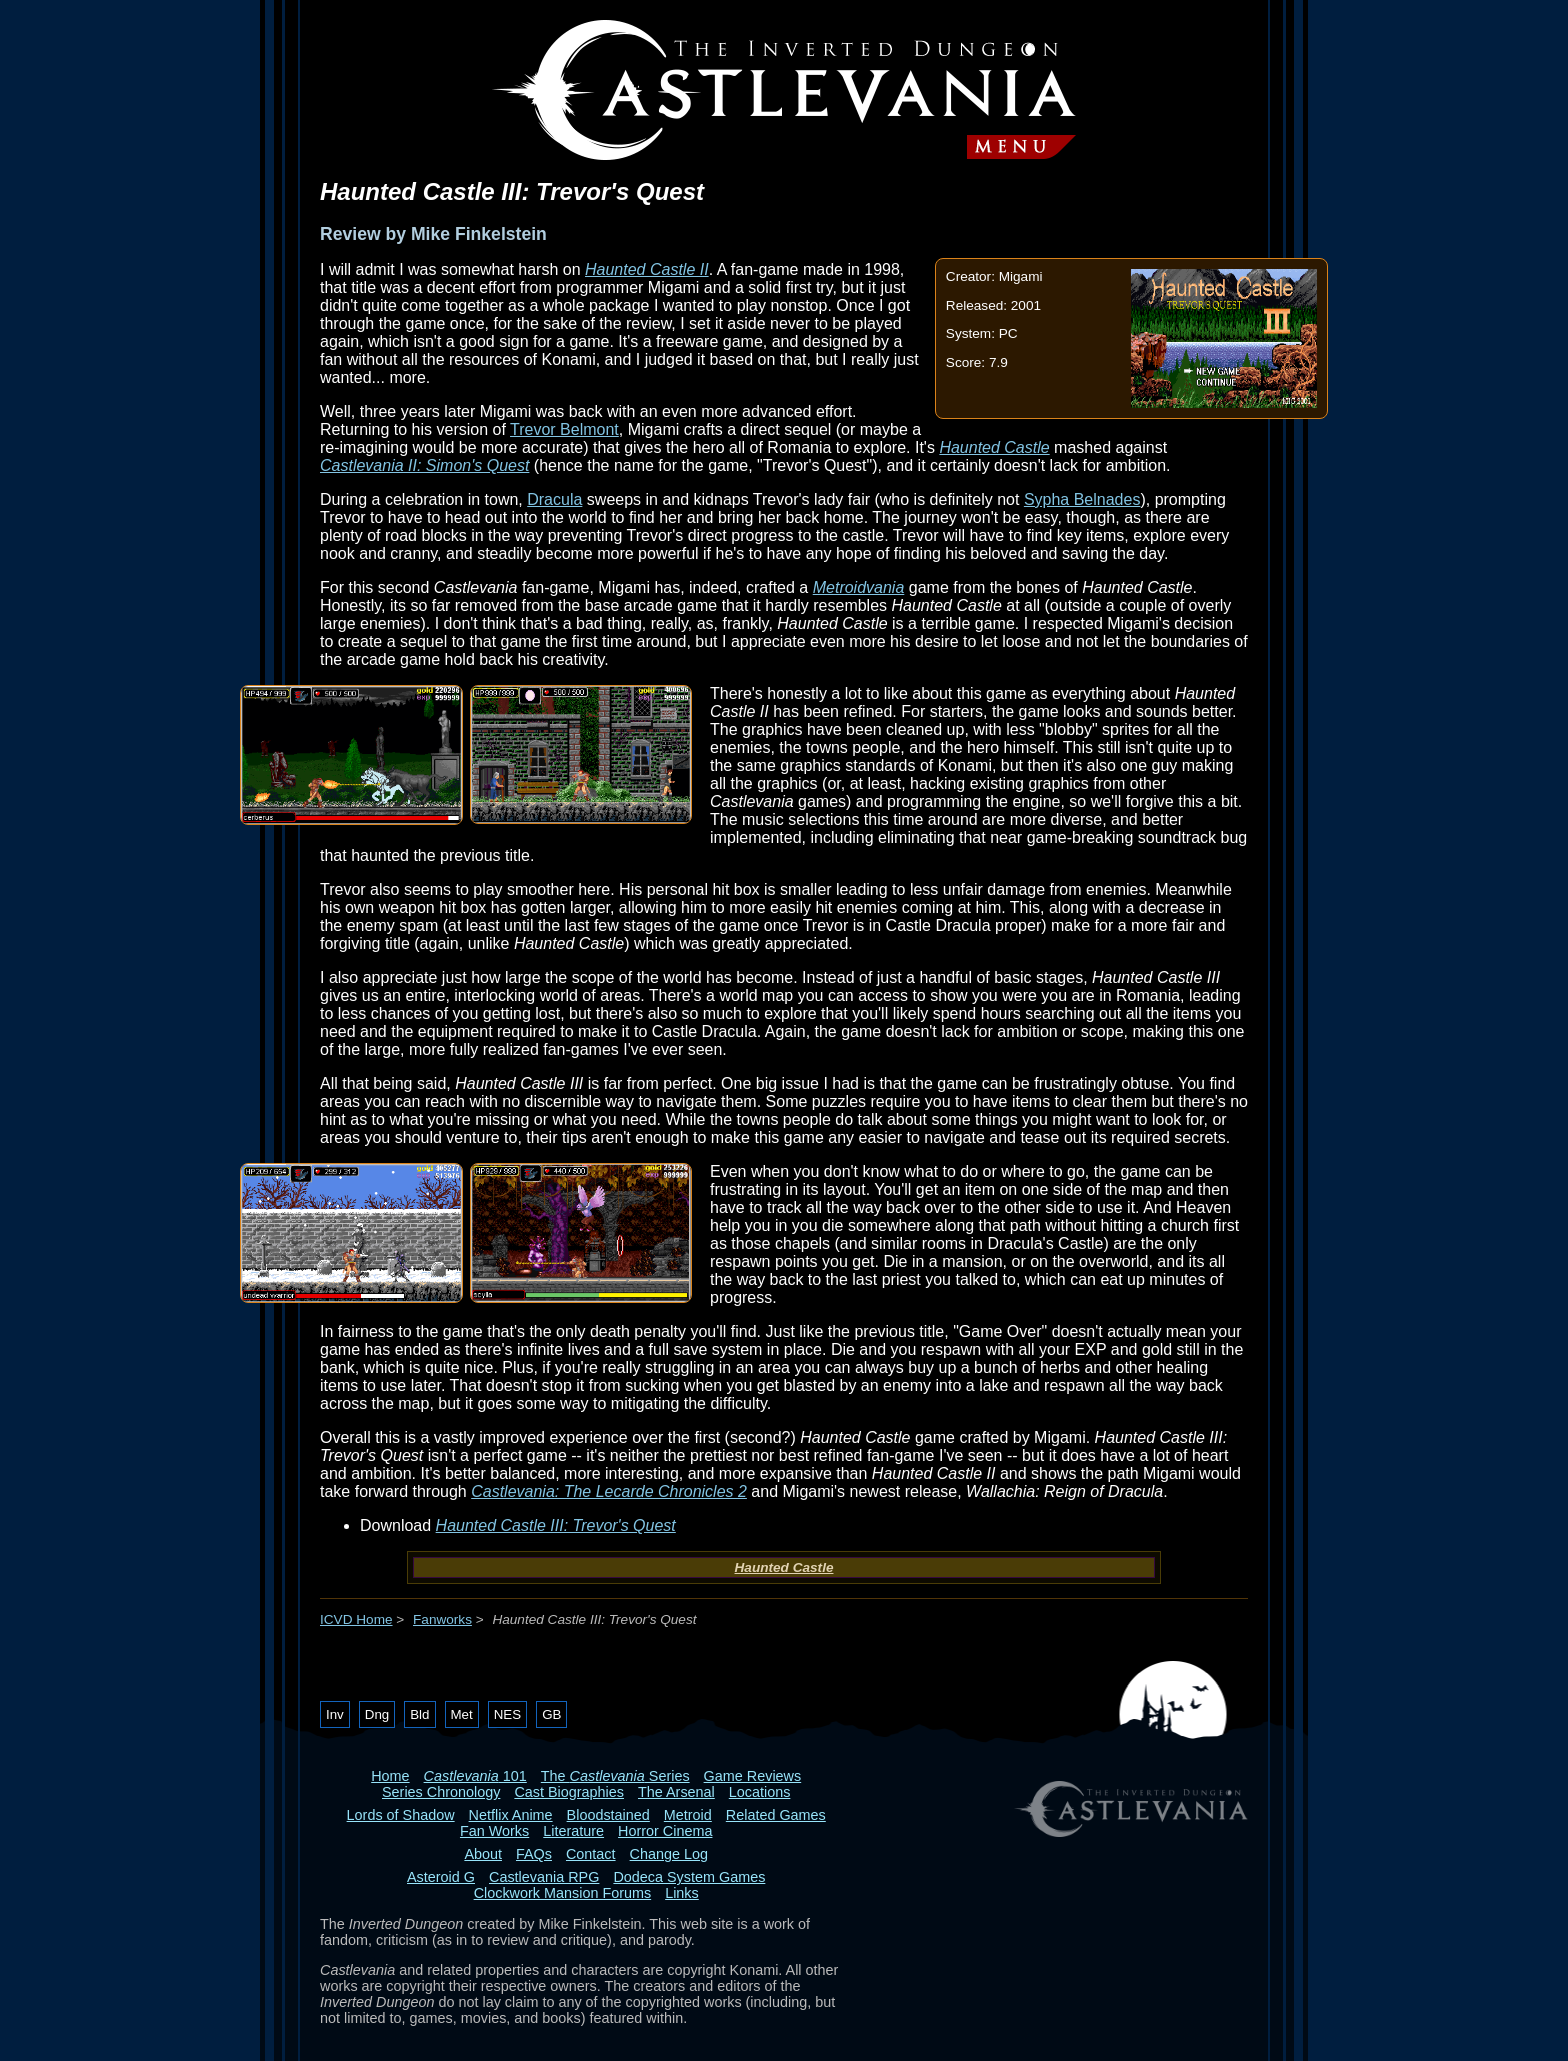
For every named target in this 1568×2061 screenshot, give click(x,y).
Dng (377, 1714)
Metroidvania (859, 587)
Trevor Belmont (564, 429)
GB (551, 1714)
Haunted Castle (994, 447)
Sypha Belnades (1082, 499)
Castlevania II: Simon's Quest (424, 465)
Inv (335, 1714)
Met (462, 1714)
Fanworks (442, 1619)
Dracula (554, 499)
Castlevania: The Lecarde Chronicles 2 (609, 1491)
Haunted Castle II (647, 269)
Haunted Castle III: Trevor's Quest (556, 1525)
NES (507, 1714)
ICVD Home (356, 1619)
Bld (419, 1714)
